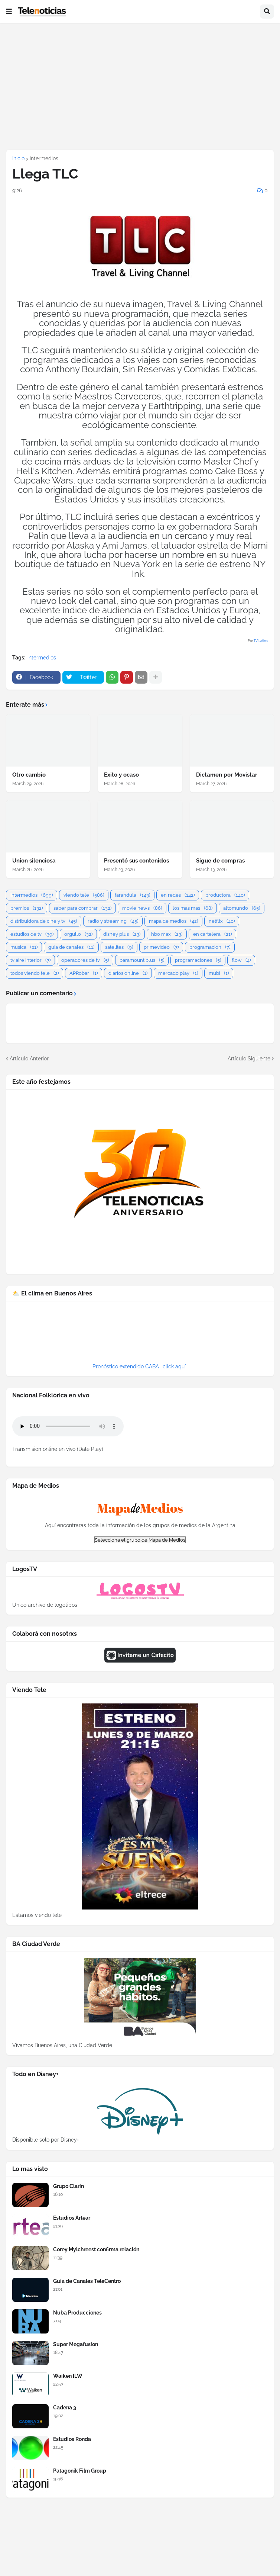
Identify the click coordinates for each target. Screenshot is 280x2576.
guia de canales (71, 947)
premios (26, 908)
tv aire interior (30, 960)
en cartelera (212, 934)
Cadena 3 (64, 2407)
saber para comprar (82, 908)
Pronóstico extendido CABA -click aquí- (140, 1366)
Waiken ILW (67, 2376)
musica (24, 947)
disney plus (121, 934)
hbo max (166, 934)
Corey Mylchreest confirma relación (96, 2249)
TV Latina (261, 641)
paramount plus (142, 960)
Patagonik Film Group (79, 2471)
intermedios (44, 158)
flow (241, 960)
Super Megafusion (75, 2344)
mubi (219, 973)
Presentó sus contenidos (136, 860)
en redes (178, 895)
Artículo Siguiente (249, 1058)
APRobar (83, 973)
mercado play (178, 973)
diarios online (127, 973)
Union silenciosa (34, 860)
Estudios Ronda (72, 2439)
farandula (132, 895)
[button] (9, 11)
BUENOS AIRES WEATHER (140, 1335)
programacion (209, 947)
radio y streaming (113, 921)
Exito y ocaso (121, 774)
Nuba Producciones (77, 2313)
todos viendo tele (34, 973)
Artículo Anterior (29, 1058)
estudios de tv (31, 934)
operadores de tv (85, 960)
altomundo (241, 908)
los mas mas (192, 908)
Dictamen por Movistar (226, 774)
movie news (142, 908)
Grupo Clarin (68, 2186)
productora (225, 895)
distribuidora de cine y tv (43, 921)
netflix (222, 921)
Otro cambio (29, 774)
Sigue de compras (220, 860)
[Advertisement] (140, 86)
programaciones (198, 960)
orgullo (78, 934)
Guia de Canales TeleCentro (87, 2281)
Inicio (18, 158)
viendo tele (84, 895)
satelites (119, 947)
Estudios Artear (71, 2218)
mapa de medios (173, 921)
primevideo (161, 947)
